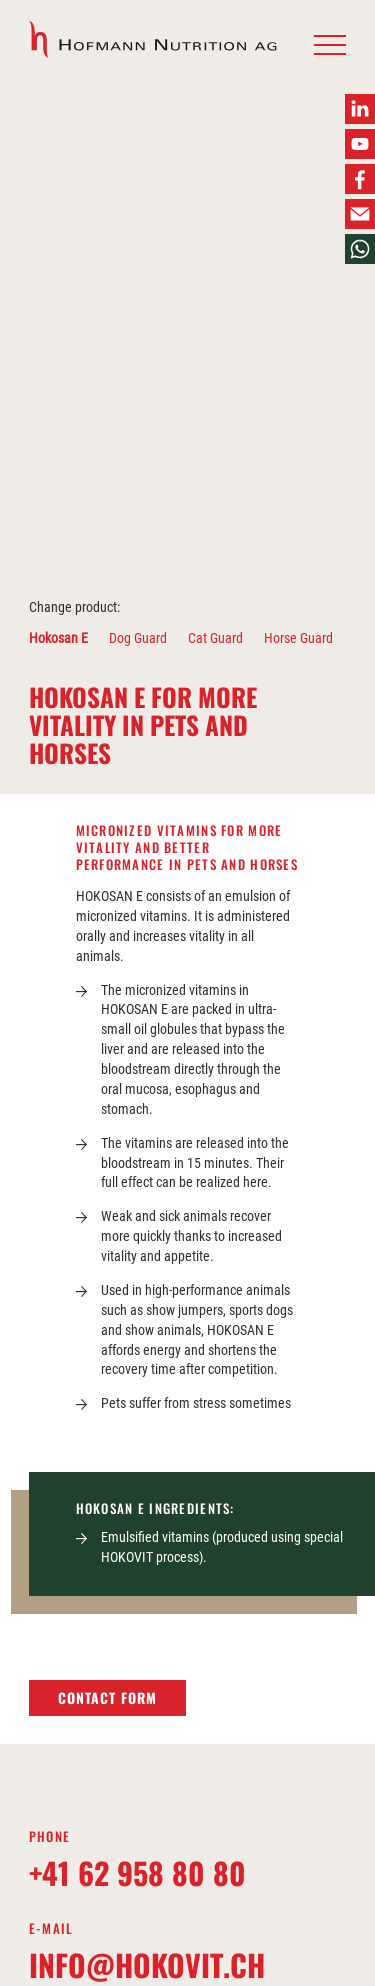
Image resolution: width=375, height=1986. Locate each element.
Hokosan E (58, 638)
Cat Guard (215, 638)
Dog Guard (138, 638)
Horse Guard (298, 638)
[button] (330, 46)
